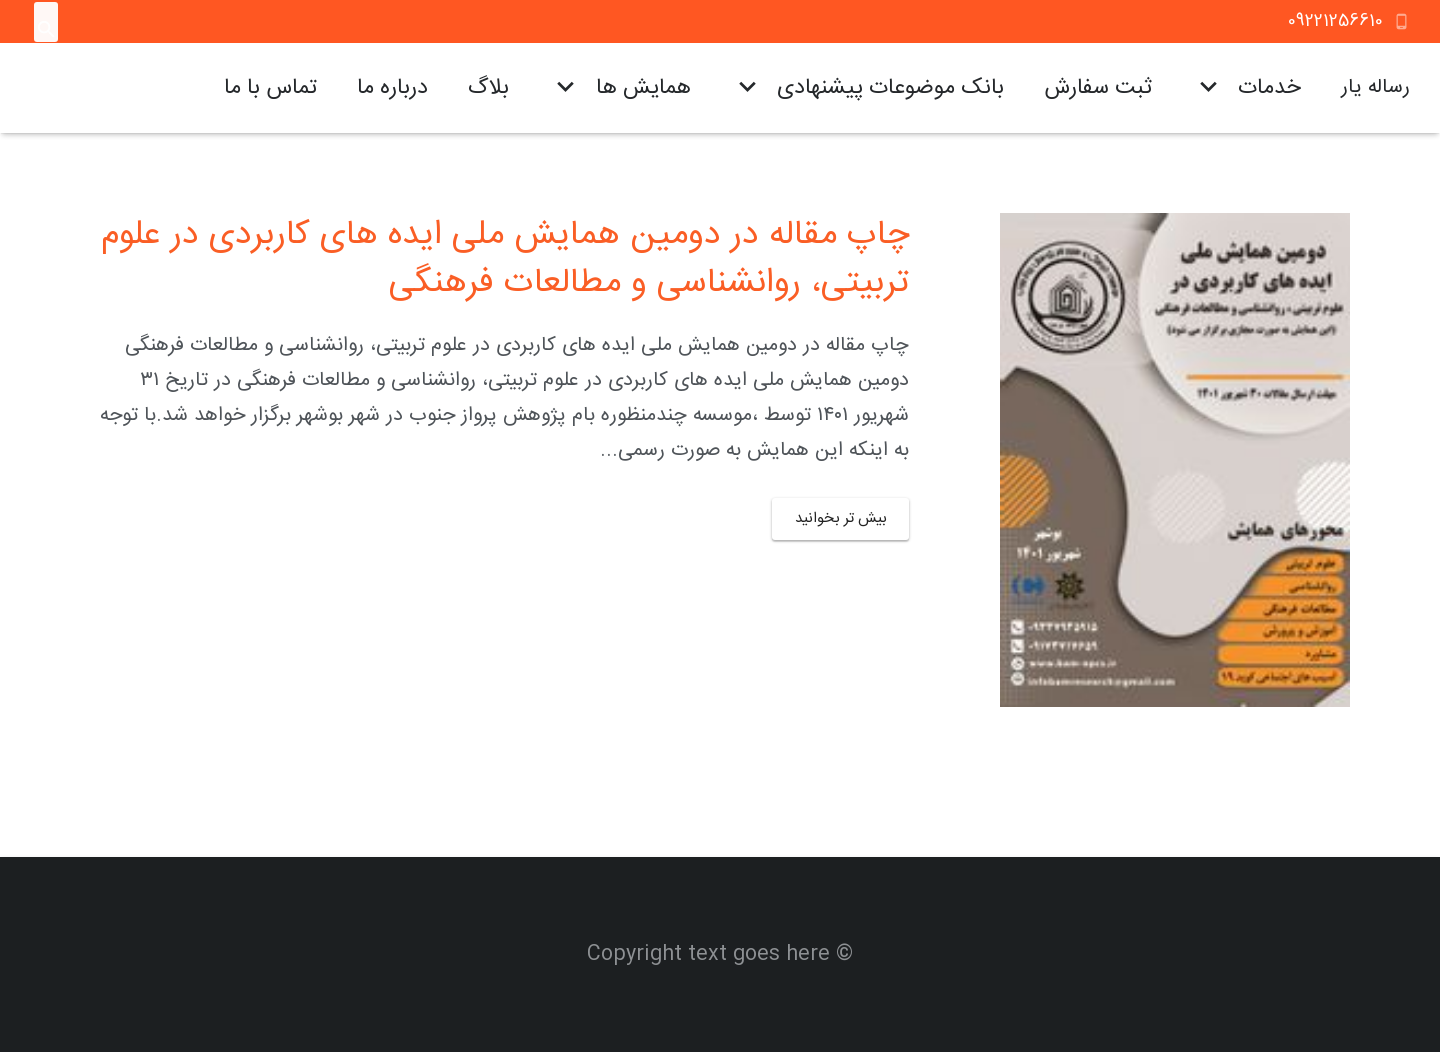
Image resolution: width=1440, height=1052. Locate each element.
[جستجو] (46, 30)
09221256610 (1335, 21)
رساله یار (1375, 87)
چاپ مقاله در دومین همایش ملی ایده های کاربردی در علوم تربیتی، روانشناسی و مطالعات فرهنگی (505, 260)
